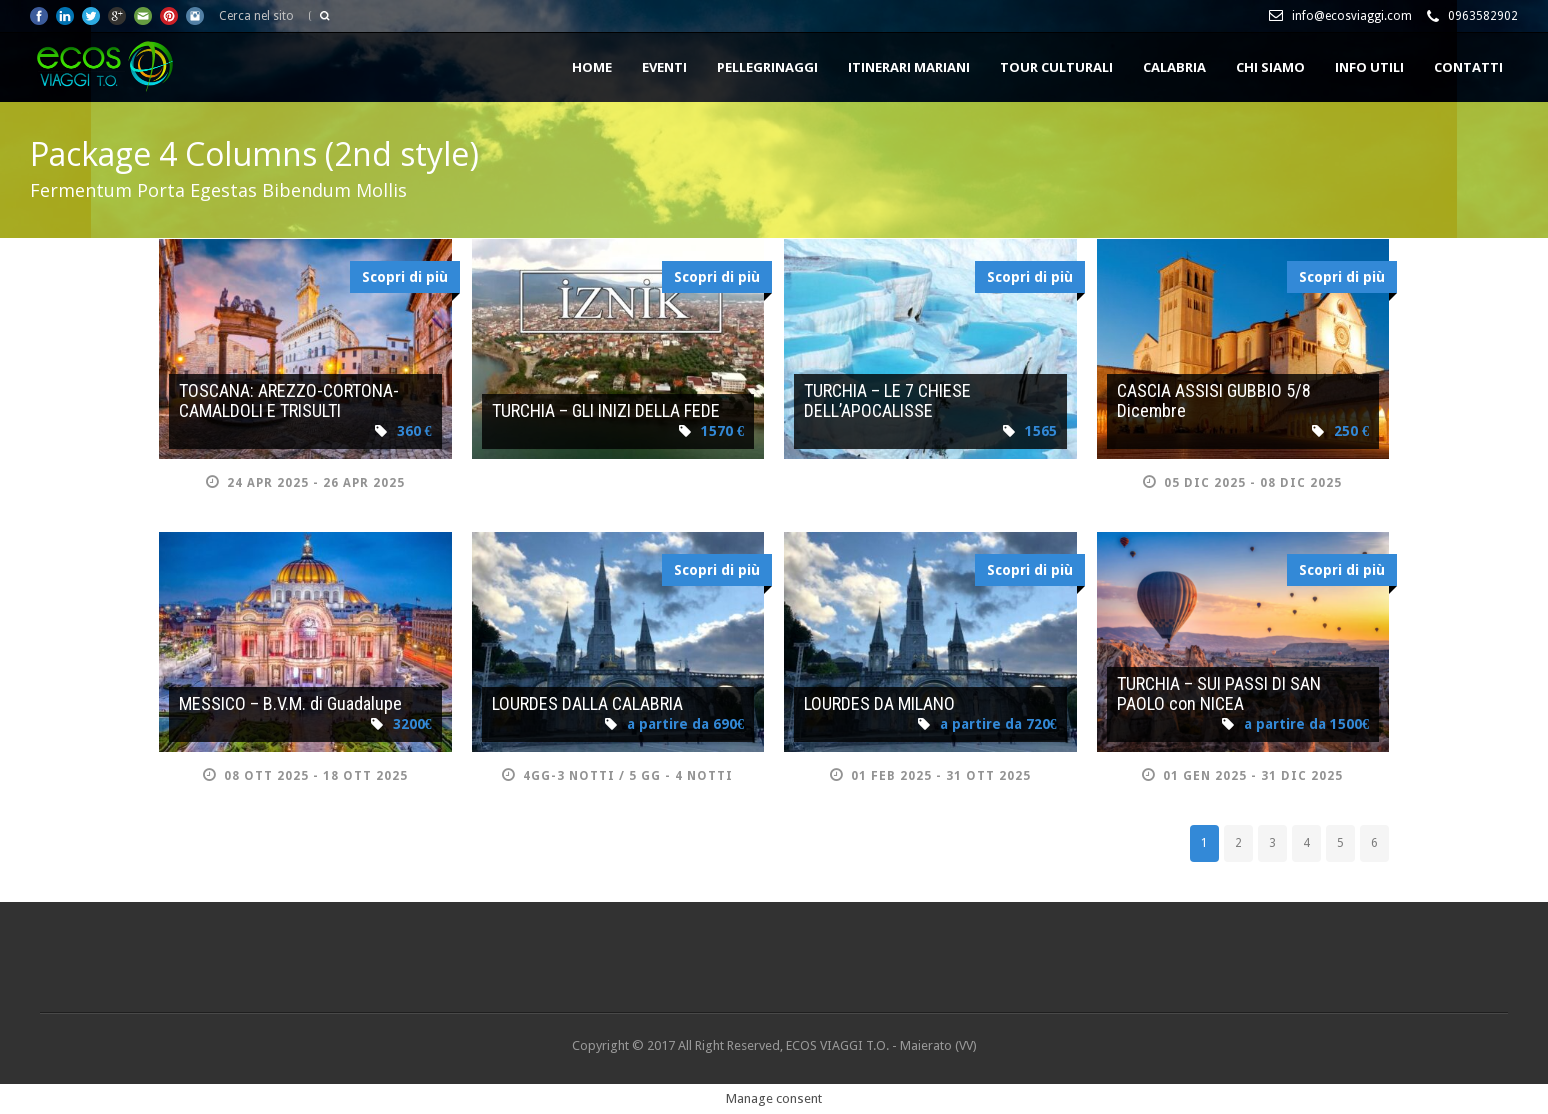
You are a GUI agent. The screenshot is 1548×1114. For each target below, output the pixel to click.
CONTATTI (1468, 67)
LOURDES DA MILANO (879, 703)
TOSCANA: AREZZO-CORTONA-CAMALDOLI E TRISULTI (289, 400)
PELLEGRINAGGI (767, 67)
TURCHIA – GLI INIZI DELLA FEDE (606, 410)
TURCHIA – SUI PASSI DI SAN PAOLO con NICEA (1219, 693)
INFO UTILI (1369, 67)
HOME (592, 67)
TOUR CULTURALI (1056, 67)
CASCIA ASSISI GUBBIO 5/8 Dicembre (1214, 400)
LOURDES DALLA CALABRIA (587, 703)
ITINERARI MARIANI (909, 67)
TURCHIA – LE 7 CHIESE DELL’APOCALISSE (887, 400)
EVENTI (664, 67)
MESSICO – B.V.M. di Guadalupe (290, 703)
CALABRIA (1174, 67)
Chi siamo (1270, 67)
